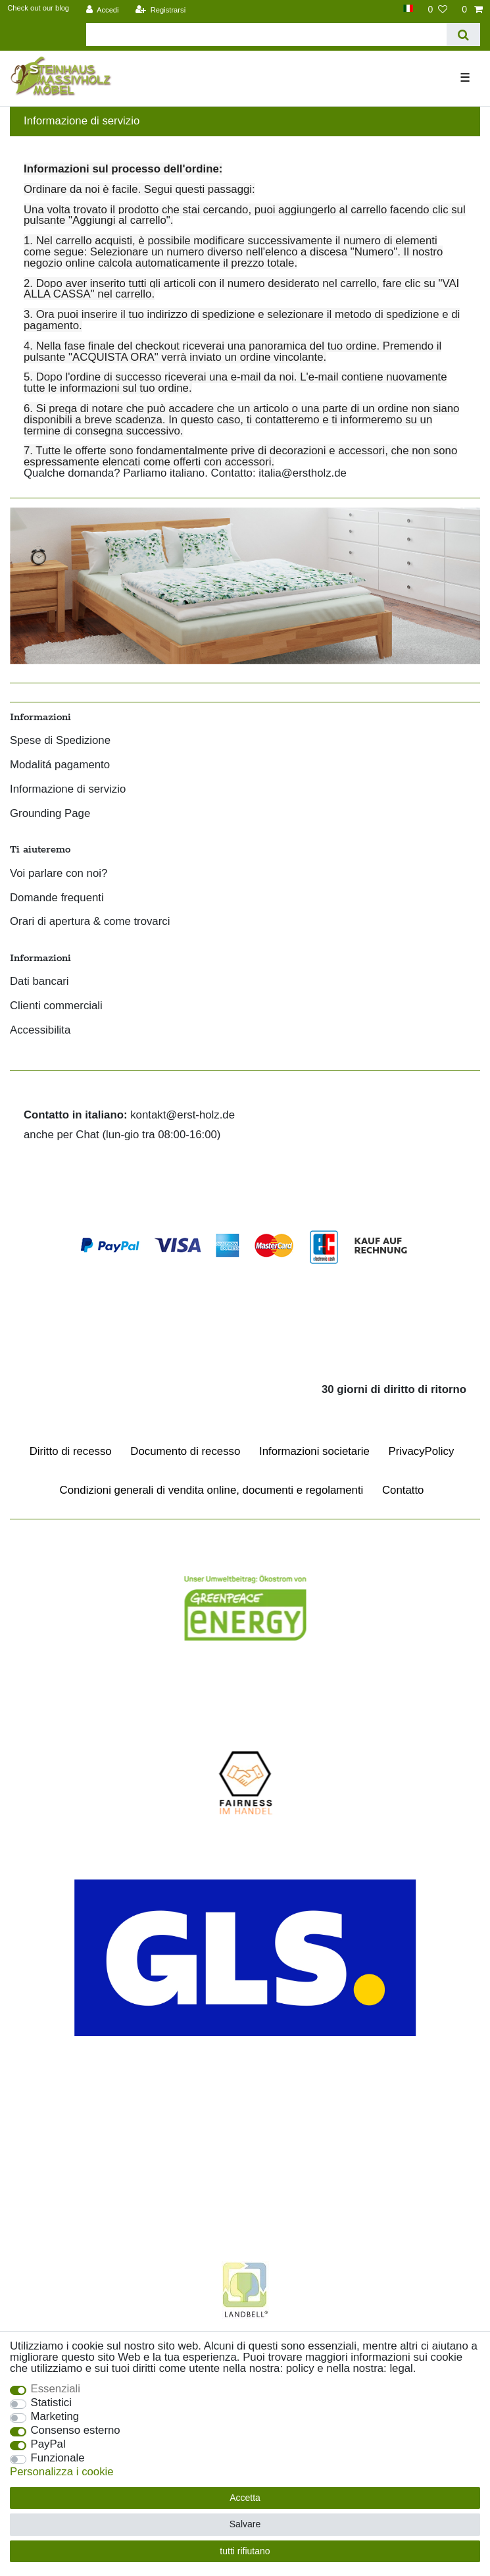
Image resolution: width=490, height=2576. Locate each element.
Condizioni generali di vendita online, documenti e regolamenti (212, 1490)
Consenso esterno (75, 2430)
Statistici (51, 2403)
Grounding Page (50, 814)
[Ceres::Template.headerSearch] (463, 34)
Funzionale (58, 2458)
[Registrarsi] (160, 9)
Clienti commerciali (56, 1006)
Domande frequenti (57, 898)
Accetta (245, 2497)
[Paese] (408, 8)
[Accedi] (102, 9)
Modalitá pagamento (60, 765)
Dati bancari (39, 981)
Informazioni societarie (314, 1451)
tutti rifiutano (245, 2551)
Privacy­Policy (421, 1451)
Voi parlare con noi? (58, 874)
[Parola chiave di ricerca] (266, 34)
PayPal (48, 2444)
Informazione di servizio (68, 789)
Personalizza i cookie (62, 2472)
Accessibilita (40, 1030)
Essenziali (56, 2389)
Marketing (55, 2417)
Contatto (403, 1490)
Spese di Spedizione (60, 741)
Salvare (245, 2524)
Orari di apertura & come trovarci (90, 922)
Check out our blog (38, 8)
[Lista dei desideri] (437, 9)
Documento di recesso (185, 1451)
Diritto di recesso (71, 1451)
